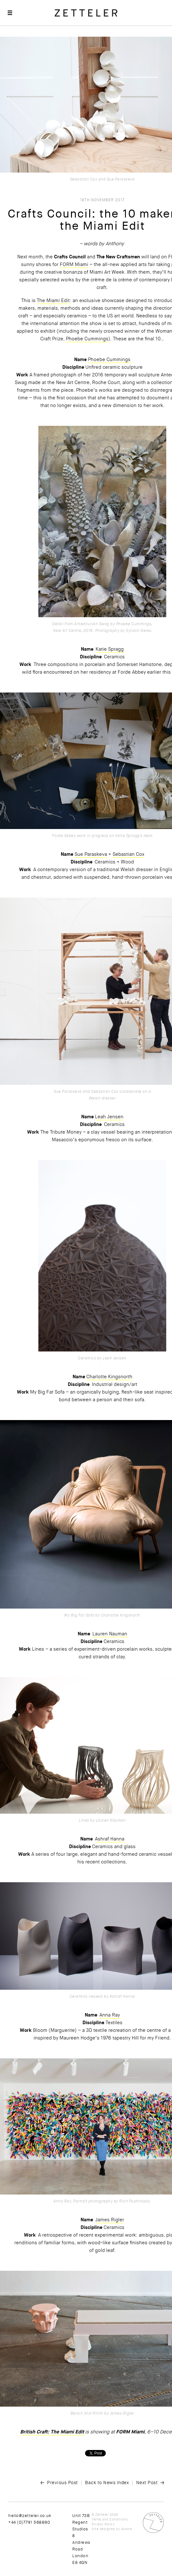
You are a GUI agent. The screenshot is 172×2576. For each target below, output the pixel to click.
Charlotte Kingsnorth (109, 1376)
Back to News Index (107, 2482)
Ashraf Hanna (109, 1839)
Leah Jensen (109, 1117)
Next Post (147, 2482)
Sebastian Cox (128, 854)
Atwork (126, 2529)
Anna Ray (109, 2015)
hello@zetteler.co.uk (29, 2515)
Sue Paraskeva (90, 854)
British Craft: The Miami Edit (52, 2432)
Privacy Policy (103, 2524)
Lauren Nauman (109, 1634)
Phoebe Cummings (109, 359)
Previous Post (62, 2482)
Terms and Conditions (110, 2519)
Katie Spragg (110, 649)
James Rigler (109, 2220)
